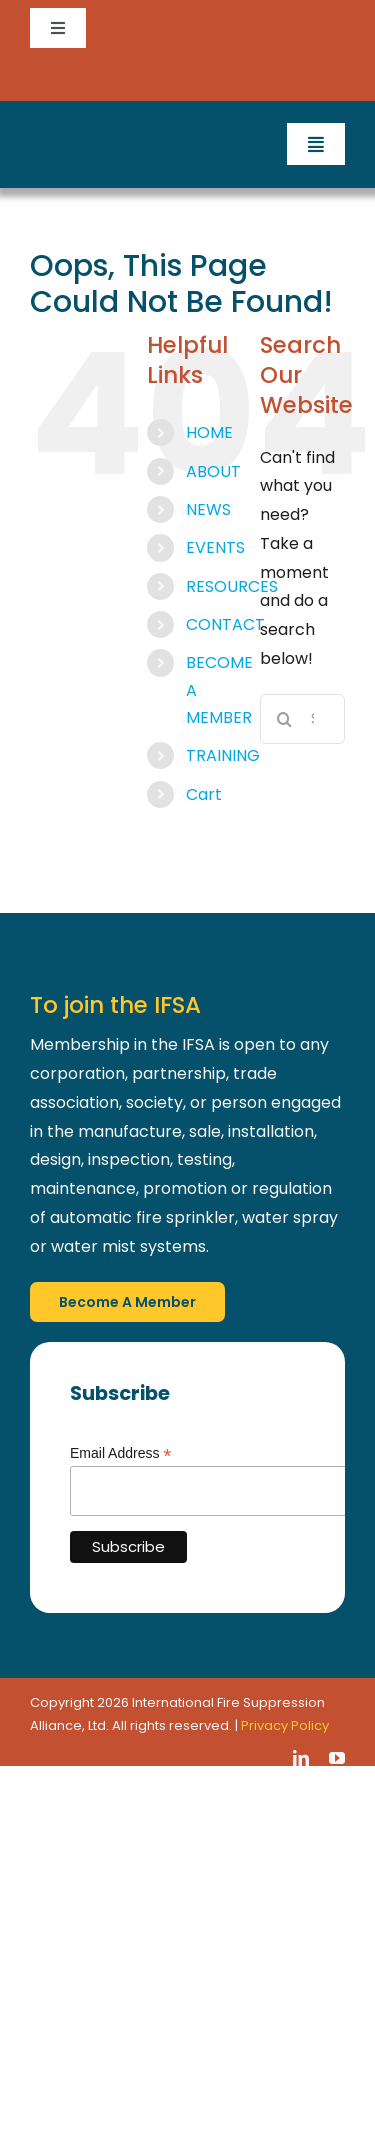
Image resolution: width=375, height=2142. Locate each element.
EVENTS (215, 547)
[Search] (285, 719)
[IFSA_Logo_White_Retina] (105, 130)
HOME (209, 432)
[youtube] (337, 1758)
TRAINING (223, 755)
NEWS (208, 509)
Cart (204, 794)
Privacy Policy (285, 1725)
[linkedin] (301, 1758)
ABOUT (213, 471)
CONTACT (225, 624)
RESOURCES (232, 586)
